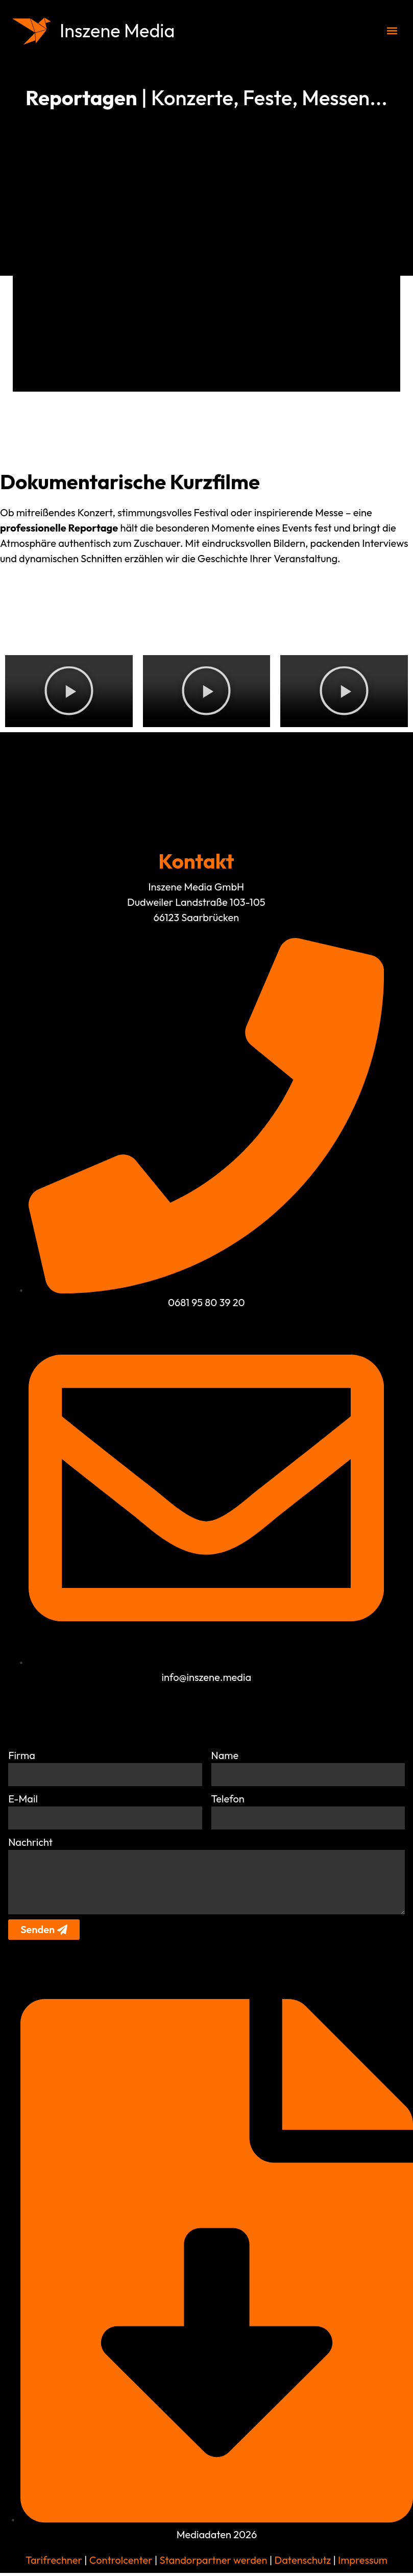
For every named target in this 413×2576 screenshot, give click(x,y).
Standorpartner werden (213, 2563)
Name (225, 1755)
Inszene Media (121, 30)
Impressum (362, 2563)
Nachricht (30, 1843)
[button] (392, 30)
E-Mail (23, 1799)
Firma (21, 1755)
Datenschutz (301, 2563)
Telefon (228, 1799)
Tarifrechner (54, 2563)
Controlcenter (121, 2563)
